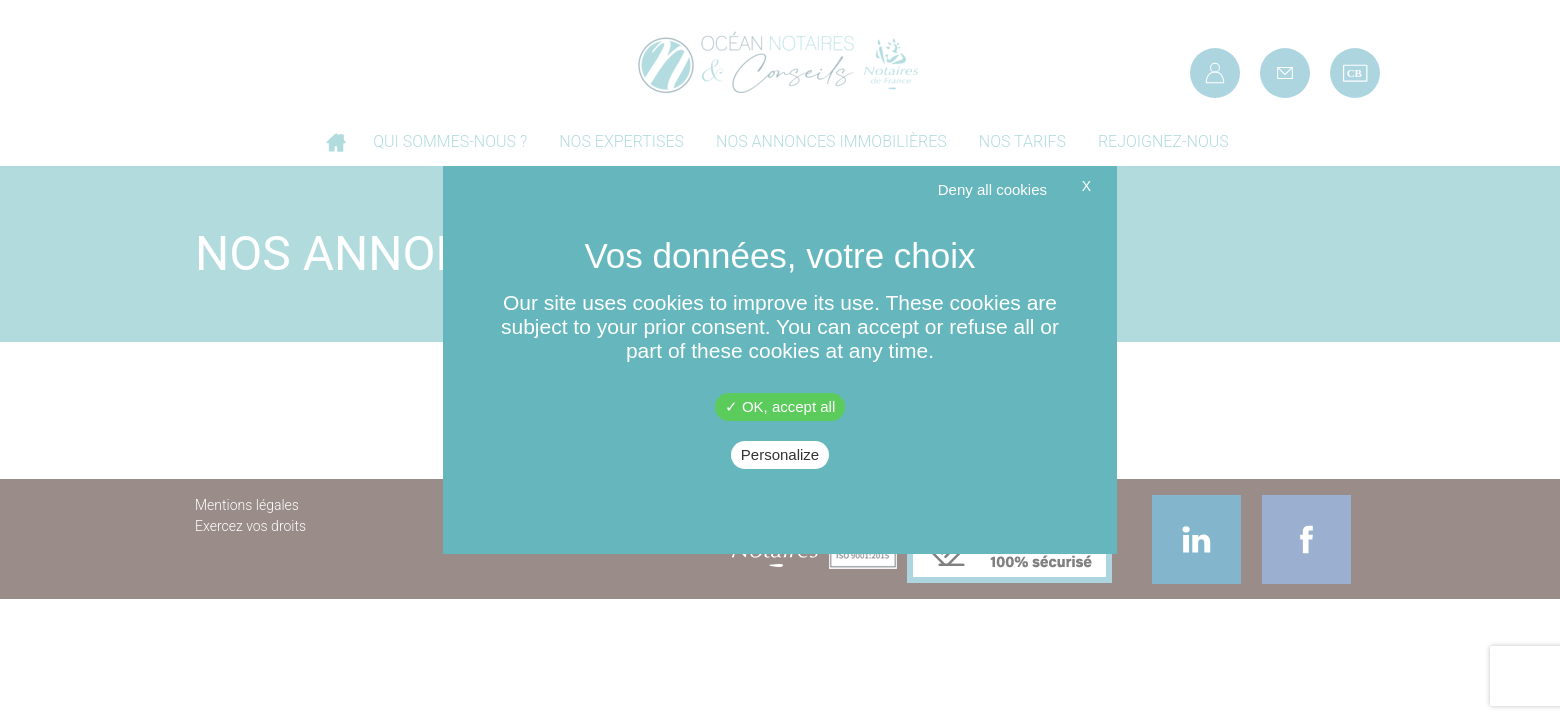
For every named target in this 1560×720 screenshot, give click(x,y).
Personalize (780, 454)
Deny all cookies (992, 189)
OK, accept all (780, 406)
